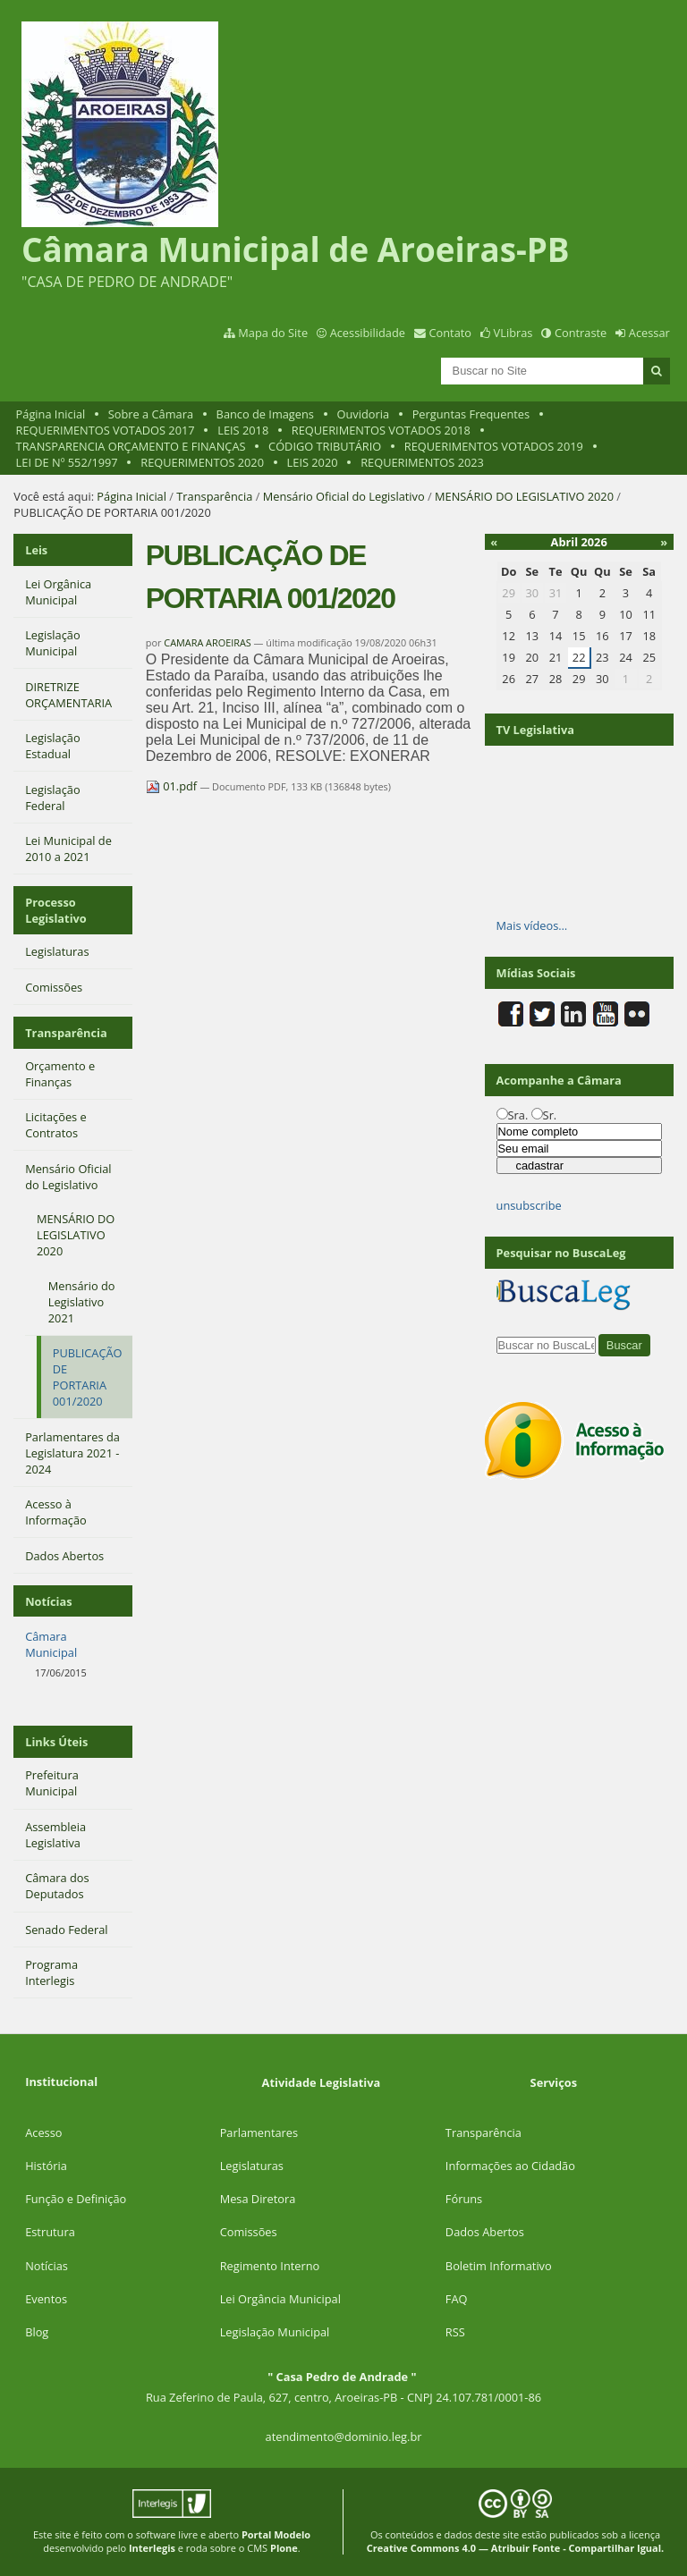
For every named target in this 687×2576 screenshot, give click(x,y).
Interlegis (152, 2548)
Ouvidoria (363, 414)
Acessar (649, 333)
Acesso (43, 2132)
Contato (450, 333)
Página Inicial (51, 414)
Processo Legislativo (56, 910)
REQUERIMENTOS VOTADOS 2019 (493, 446)
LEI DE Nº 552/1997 (67, 462)
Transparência (214, 496)
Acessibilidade (367, 333)
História (46, 2166)
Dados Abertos (484, 2232)
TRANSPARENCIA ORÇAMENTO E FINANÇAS (131, 446)
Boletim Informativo (498, 2266)
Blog (36, 2332)
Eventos (46, 2299)
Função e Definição (75, 2199)
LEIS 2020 (312, 462)
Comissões (248, 2232)
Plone (284, 2548)
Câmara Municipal (51, 1644)
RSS (455, 2332)
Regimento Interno (270, 2266)
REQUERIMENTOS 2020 (202, 462)
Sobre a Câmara (150, 414)
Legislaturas (252, 2166)
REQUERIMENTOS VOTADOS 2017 (105, 430)
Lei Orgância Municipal (280, 2299)
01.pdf (173, 786)
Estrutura (50, 2232)
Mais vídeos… (532, 925)
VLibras (513, 333)
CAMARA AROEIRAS (207, 642)
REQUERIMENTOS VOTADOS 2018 (381, 430)
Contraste (580, 333)
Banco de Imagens (265, 414)
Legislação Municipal (275, 2332)
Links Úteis (56, 1742)
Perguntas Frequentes (471, 414)
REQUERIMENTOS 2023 (422, 462)
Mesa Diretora (258, 2199)
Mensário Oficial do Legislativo (344, 496)
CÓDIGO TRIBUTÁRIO (324, 446)
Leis (36, 550)
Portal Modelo (276, 2534)
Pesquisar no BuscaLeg (561, 1253)
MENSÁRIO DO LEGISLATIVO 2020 (524, 496)
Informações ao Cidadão (510, 2166)
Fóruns (463, 2199)
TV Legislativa (535, 730)
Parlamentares (259, 2132)
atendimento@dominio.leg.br (344, 2436)
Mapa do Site (273, 333)
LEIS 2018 (242, 430)
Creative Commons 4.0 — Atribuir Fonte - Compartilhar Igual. (516, 2548)
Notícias (46, 2266)
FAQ (456, 2299)
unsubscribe (529, 1205)
